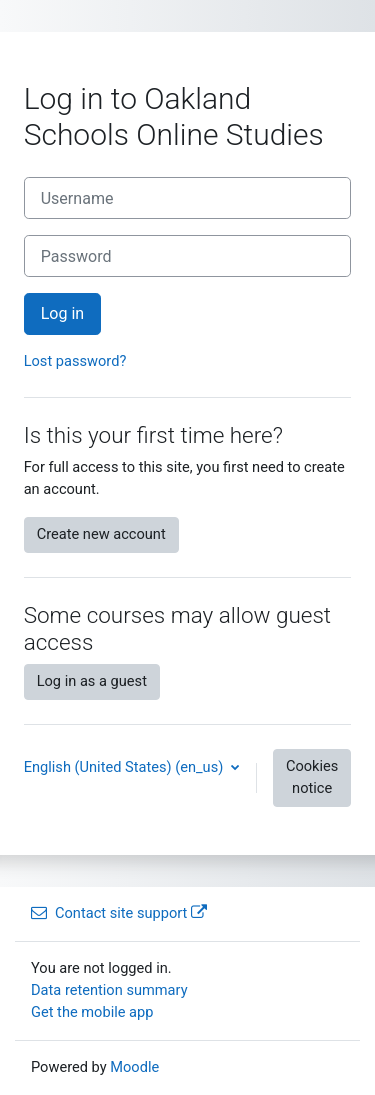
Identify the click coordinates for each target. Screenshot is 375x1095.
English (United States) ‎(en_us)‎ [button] (125, 767)
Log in (63, 313)
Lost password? (75, 361)
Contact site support (119, 913)
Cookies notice (312, 777)
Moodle (134, 1067)
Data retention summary (109, 990)
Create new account (101, 534)
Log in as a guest (92, 681)
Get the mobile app (92, 1012)
